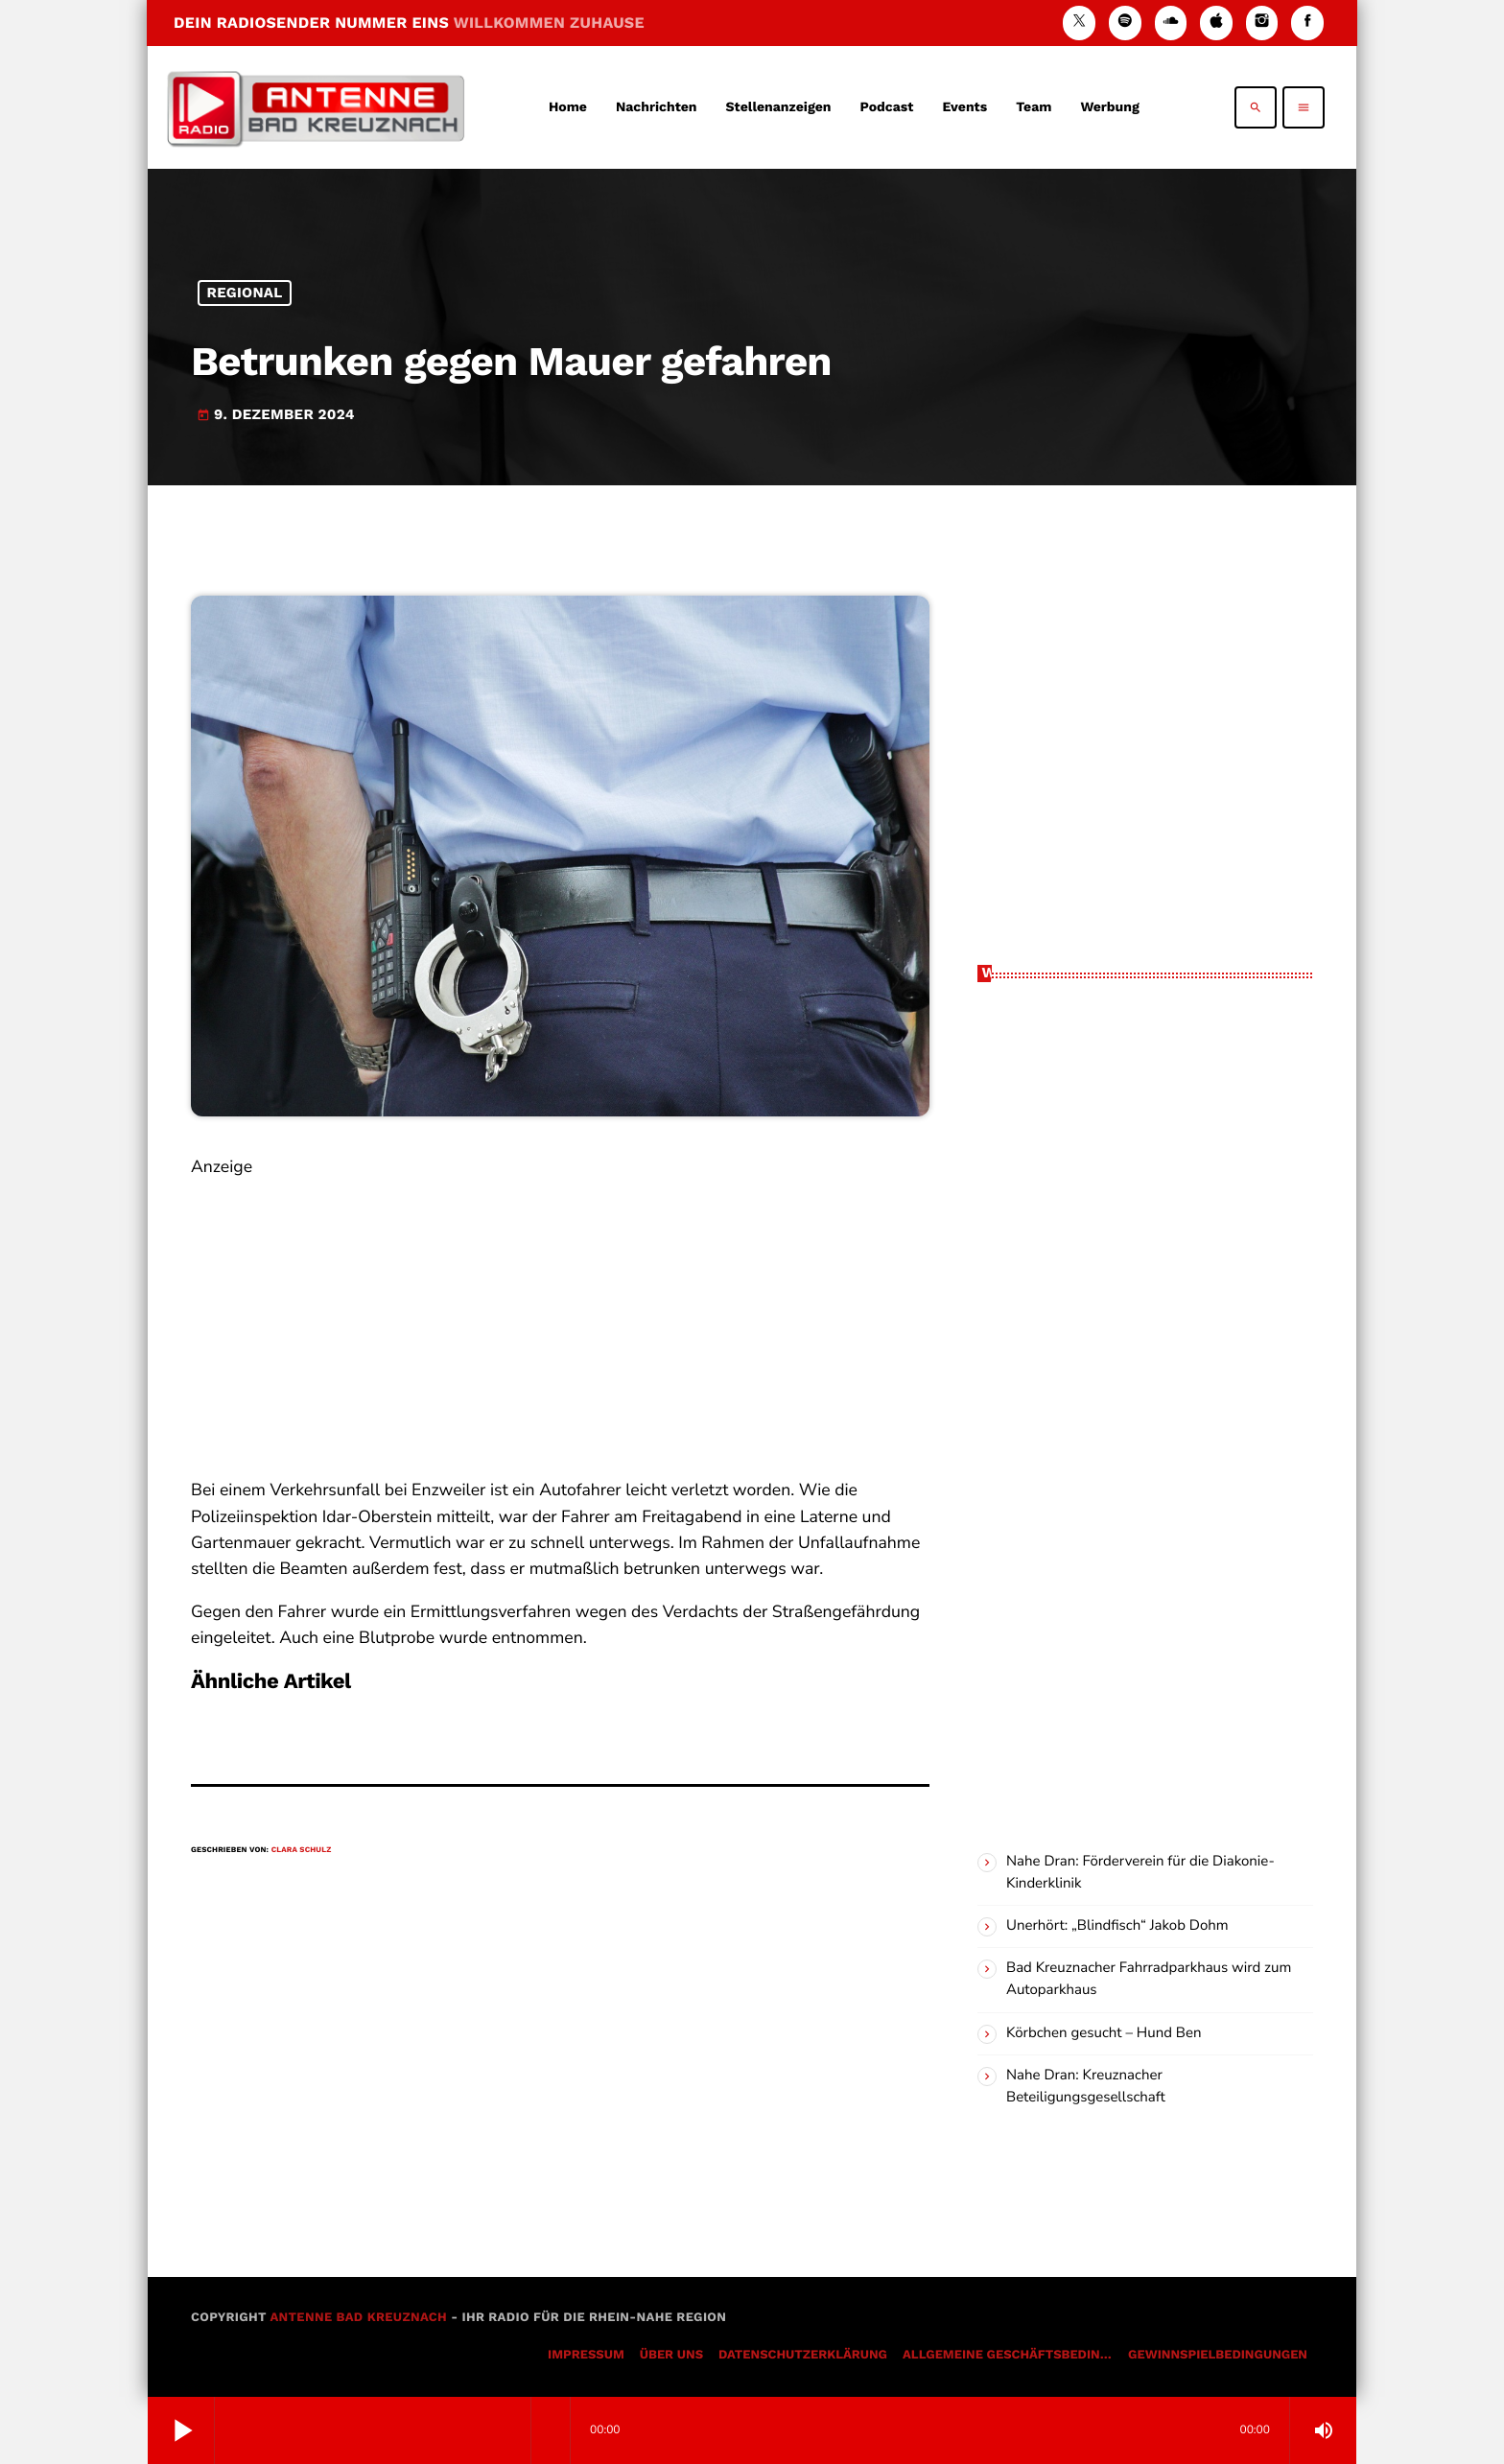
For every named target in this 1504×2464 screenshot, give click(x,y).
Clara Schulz (301, 1849)
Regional (245, 292)
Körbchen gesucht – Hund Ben (1103, 2033)
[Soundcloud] (1171, 22)
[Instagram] (1262, 22)
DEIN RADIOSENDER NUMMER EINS (409, 22)
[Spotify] (1125, 22)
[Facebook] (1307, 22)
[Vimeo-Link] (315, 107)
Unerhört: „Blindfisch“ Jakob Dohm (1117, 1926)
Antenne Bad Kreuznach (358, 2318)
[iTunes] (1216, 22)
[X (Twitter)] (1079, 22)
